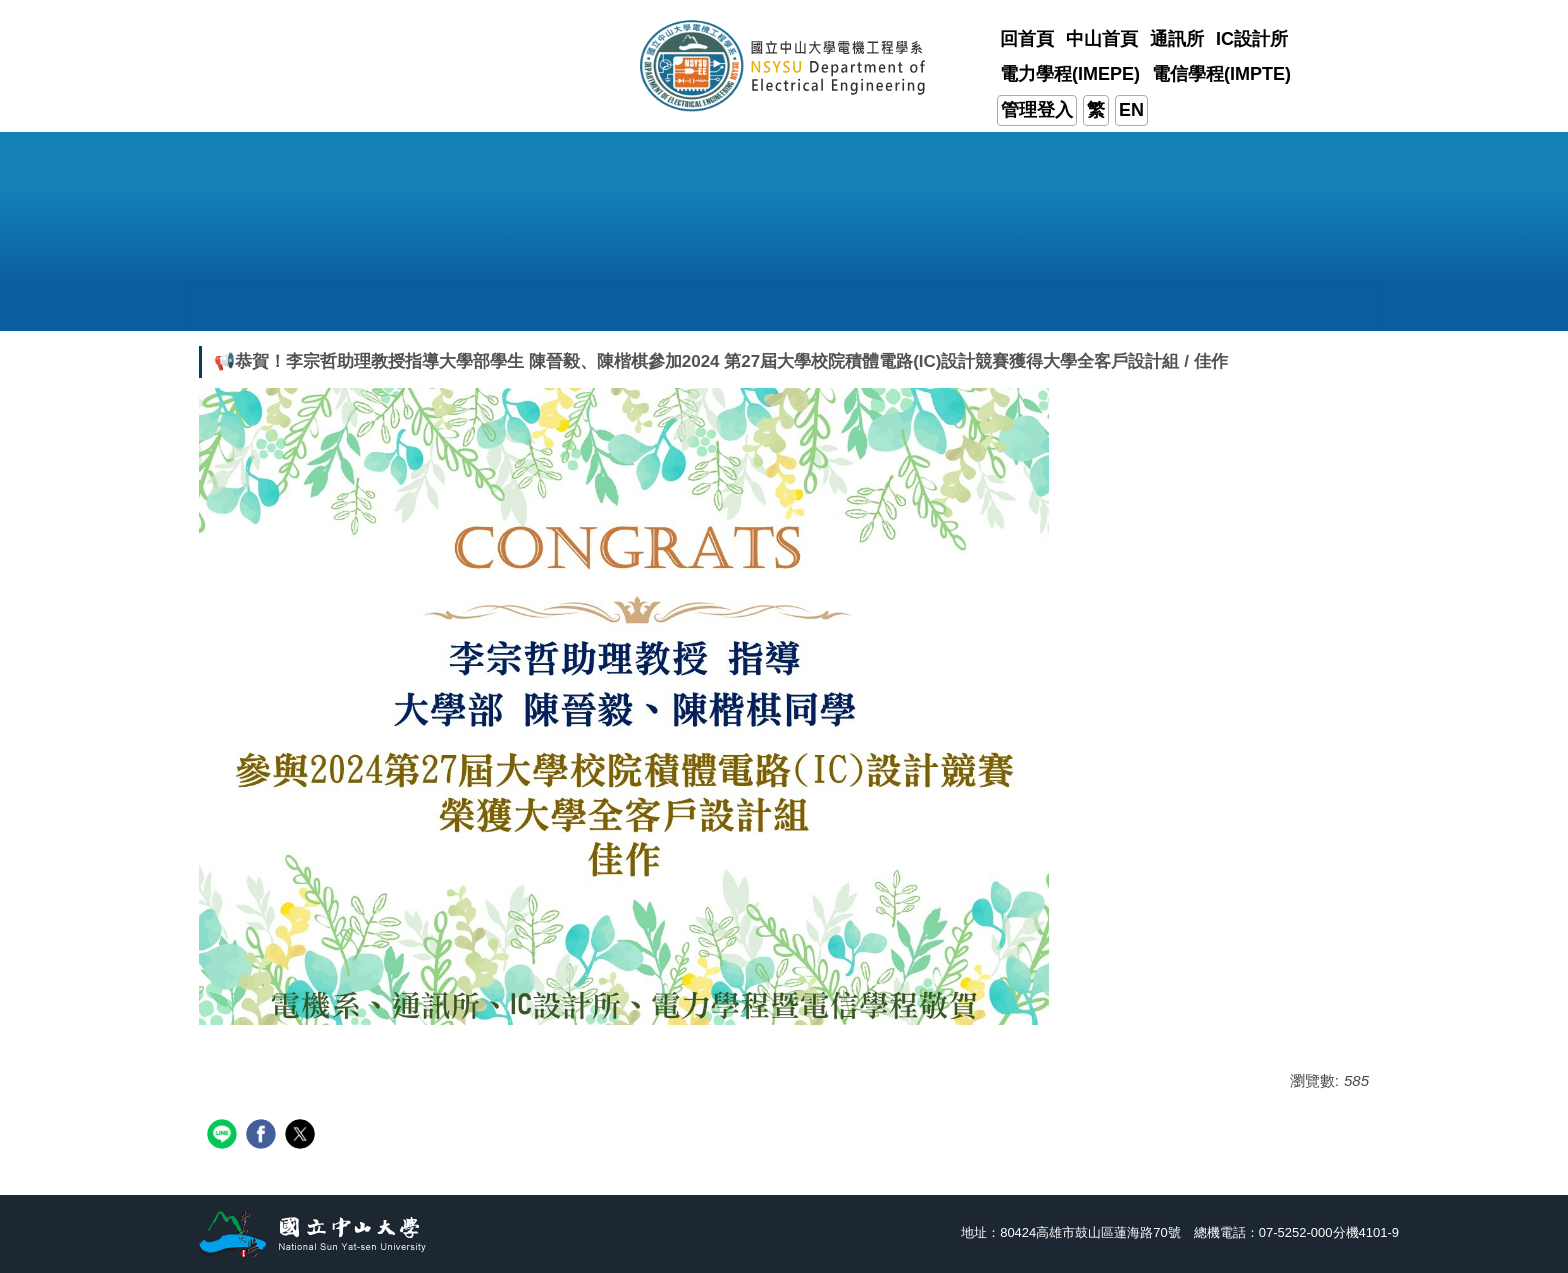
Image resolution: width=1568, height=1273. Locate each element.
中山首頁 (1102, 39)
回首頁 (1027, 39)
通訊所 (1177, 39)
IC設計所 (1252, 39)
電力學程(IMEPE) (1070, 74)
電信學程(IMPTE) (1221, 74)
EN (1131, 110)
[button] (364, 306)
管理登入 (1037, 110)
